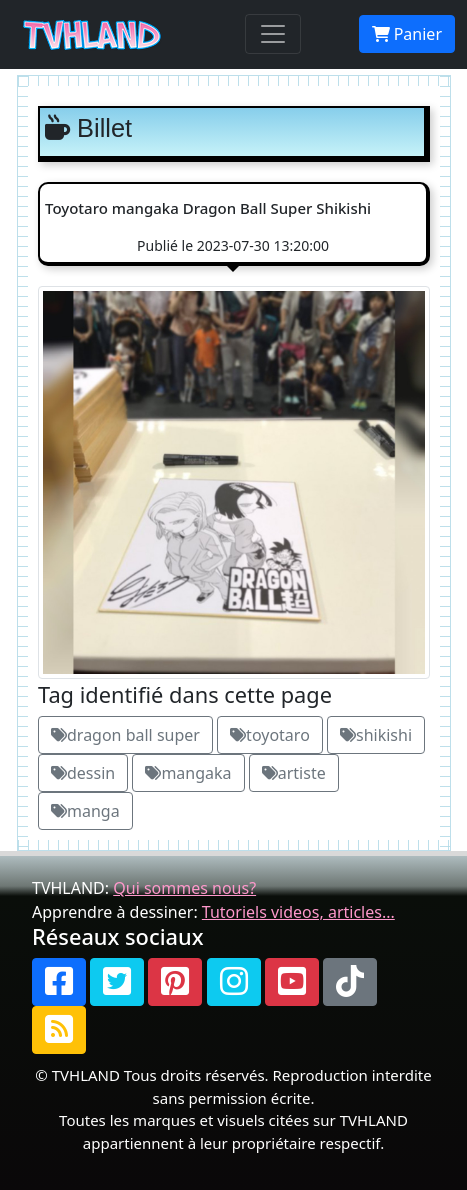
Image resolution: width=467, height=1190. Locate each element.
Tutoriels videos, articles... (298, 912)
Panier (407, 34)
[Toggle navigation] (273, 34)
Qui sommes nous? (184, 888)
